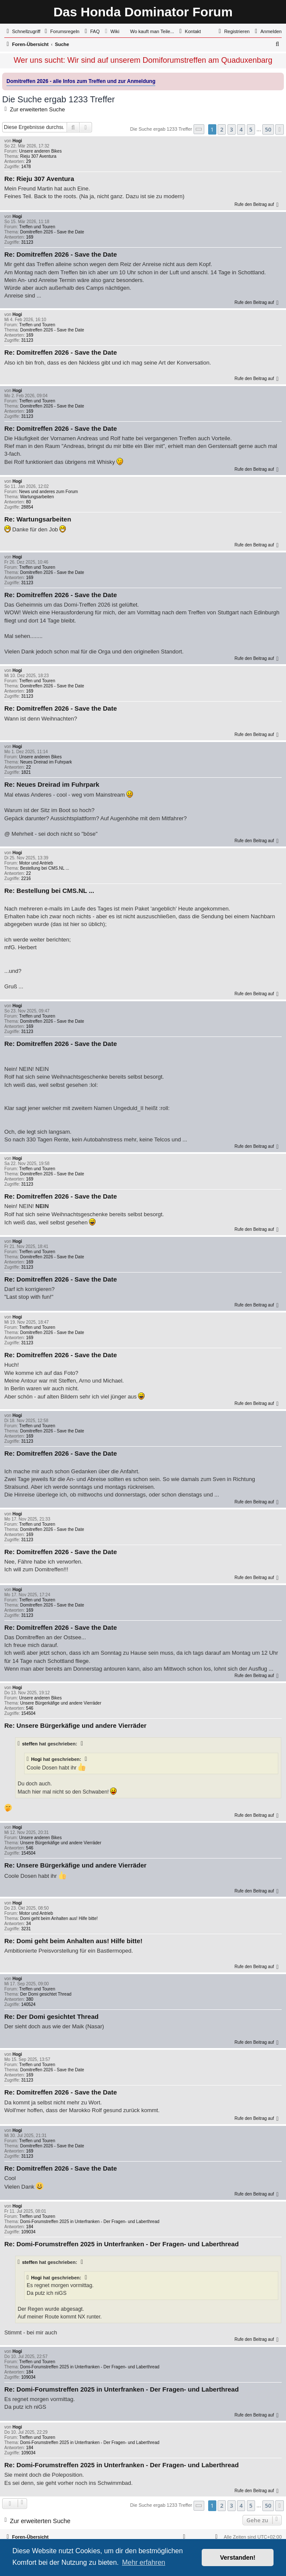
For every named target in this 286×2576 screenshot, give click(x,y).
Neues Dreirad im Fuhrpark (46, 762)
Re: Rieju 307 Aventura (39, 178)
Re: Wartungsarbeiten (37, 519)
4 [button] (241, 129)
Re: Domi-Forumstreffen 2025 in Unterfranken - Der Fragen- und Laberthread (121, 2244)
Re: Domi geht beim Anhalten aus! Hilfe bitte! (73, 1940)
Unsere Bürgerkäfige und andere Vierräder (60, 1703)
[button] (199, 129)
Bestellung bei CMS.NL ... (44, 868)
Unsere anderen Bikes (40, 151)
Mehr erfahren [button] (144, 2562)
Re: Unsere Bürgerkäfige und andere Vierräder (75, 1725)
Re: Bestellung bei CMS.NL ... (49, 890)
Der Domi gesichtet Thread (45, 1994)
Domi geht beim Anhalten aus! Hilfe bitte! (59, 1918)
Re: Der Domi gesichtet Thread (51, 2016)
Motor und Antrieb (36, 863)
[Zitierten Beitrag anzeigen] (82, 1744)
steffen (29, 1743)
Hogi (17, 140)
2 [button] (221, 129)
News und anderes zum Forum (48, 491)
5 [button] (250, 129)
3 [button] (231, 129)
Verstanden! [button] (237, 2557)
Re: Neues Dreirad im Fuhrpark (51, 784)
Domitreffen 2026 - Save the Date (52, 232)
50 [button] (268, 129)
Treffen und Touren (37, 226)
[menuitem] (61, 31)
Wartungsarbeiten (37, 496)
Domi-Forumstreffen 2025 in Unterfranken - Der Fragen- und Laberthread (90, 2221)
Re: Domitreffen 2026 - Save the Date (60, 254)
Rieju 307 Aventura (38, 156)
